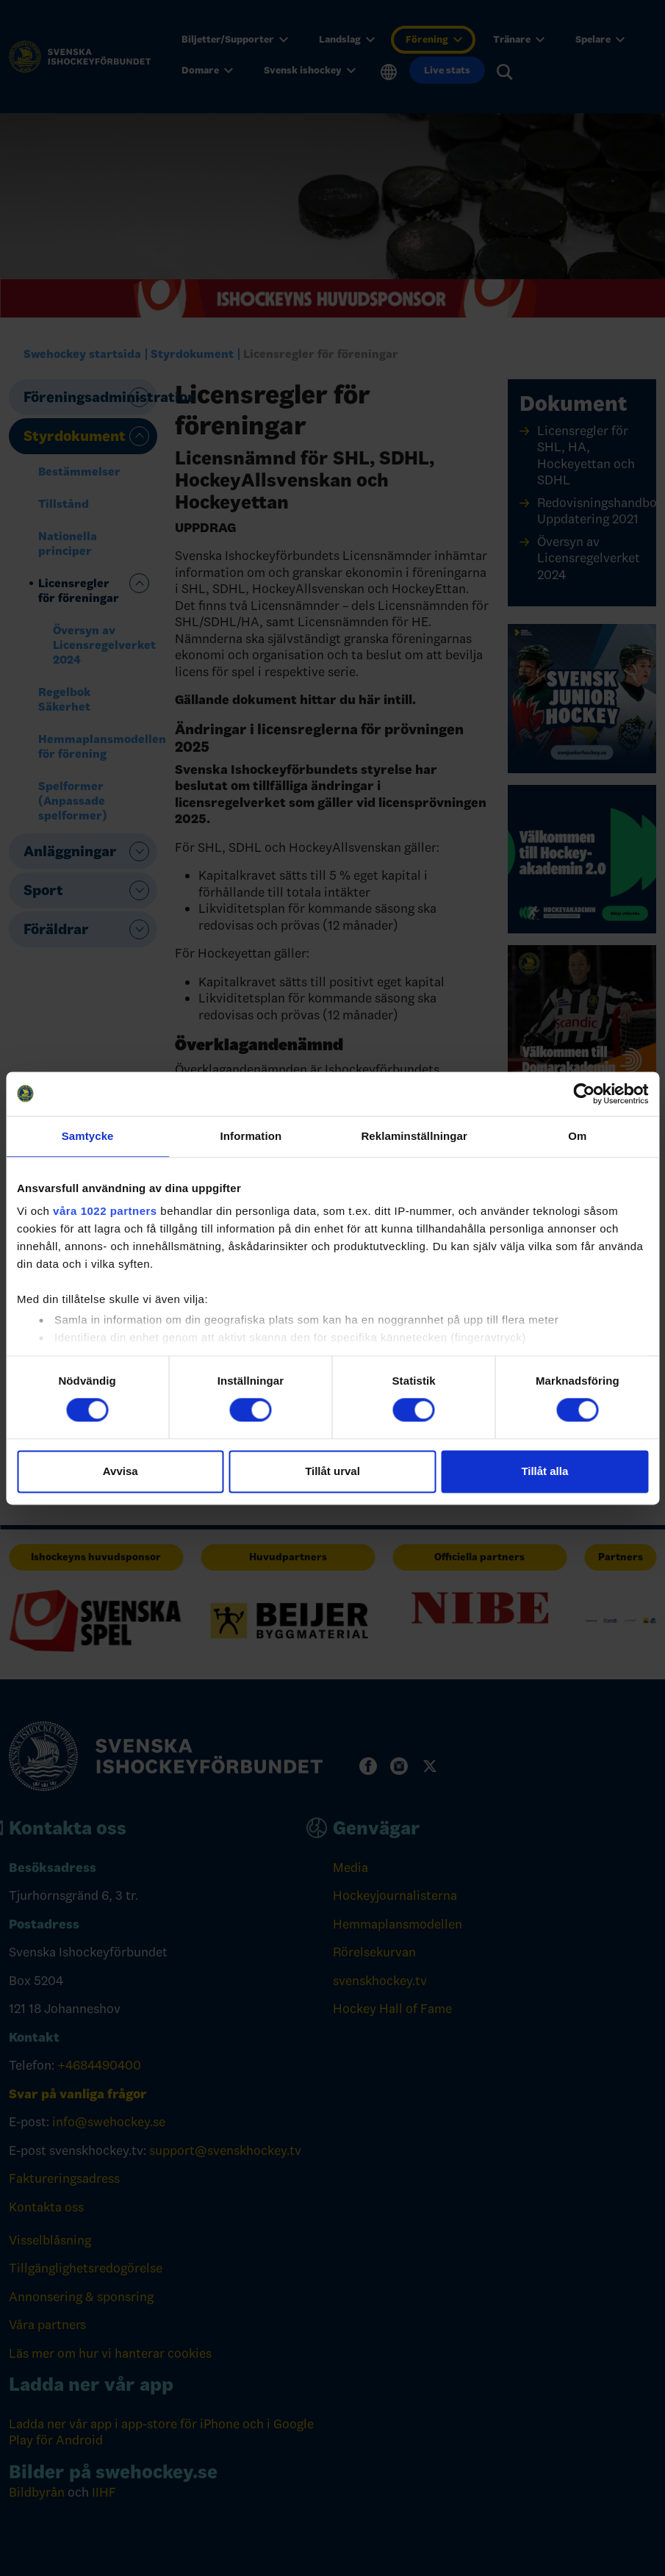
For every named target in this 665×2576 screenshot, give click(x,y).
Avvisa (120, 1471)
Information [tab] (251, 1136)
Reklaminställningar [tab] (414, 1136)
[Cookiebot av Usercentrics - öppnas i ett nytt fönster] (584, 1094)
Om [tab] (577, 1136)
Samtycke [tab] (88, 1136)
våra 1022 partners (105, 1211)
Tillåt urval (332, 1471)
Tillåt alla (544, 1471)
